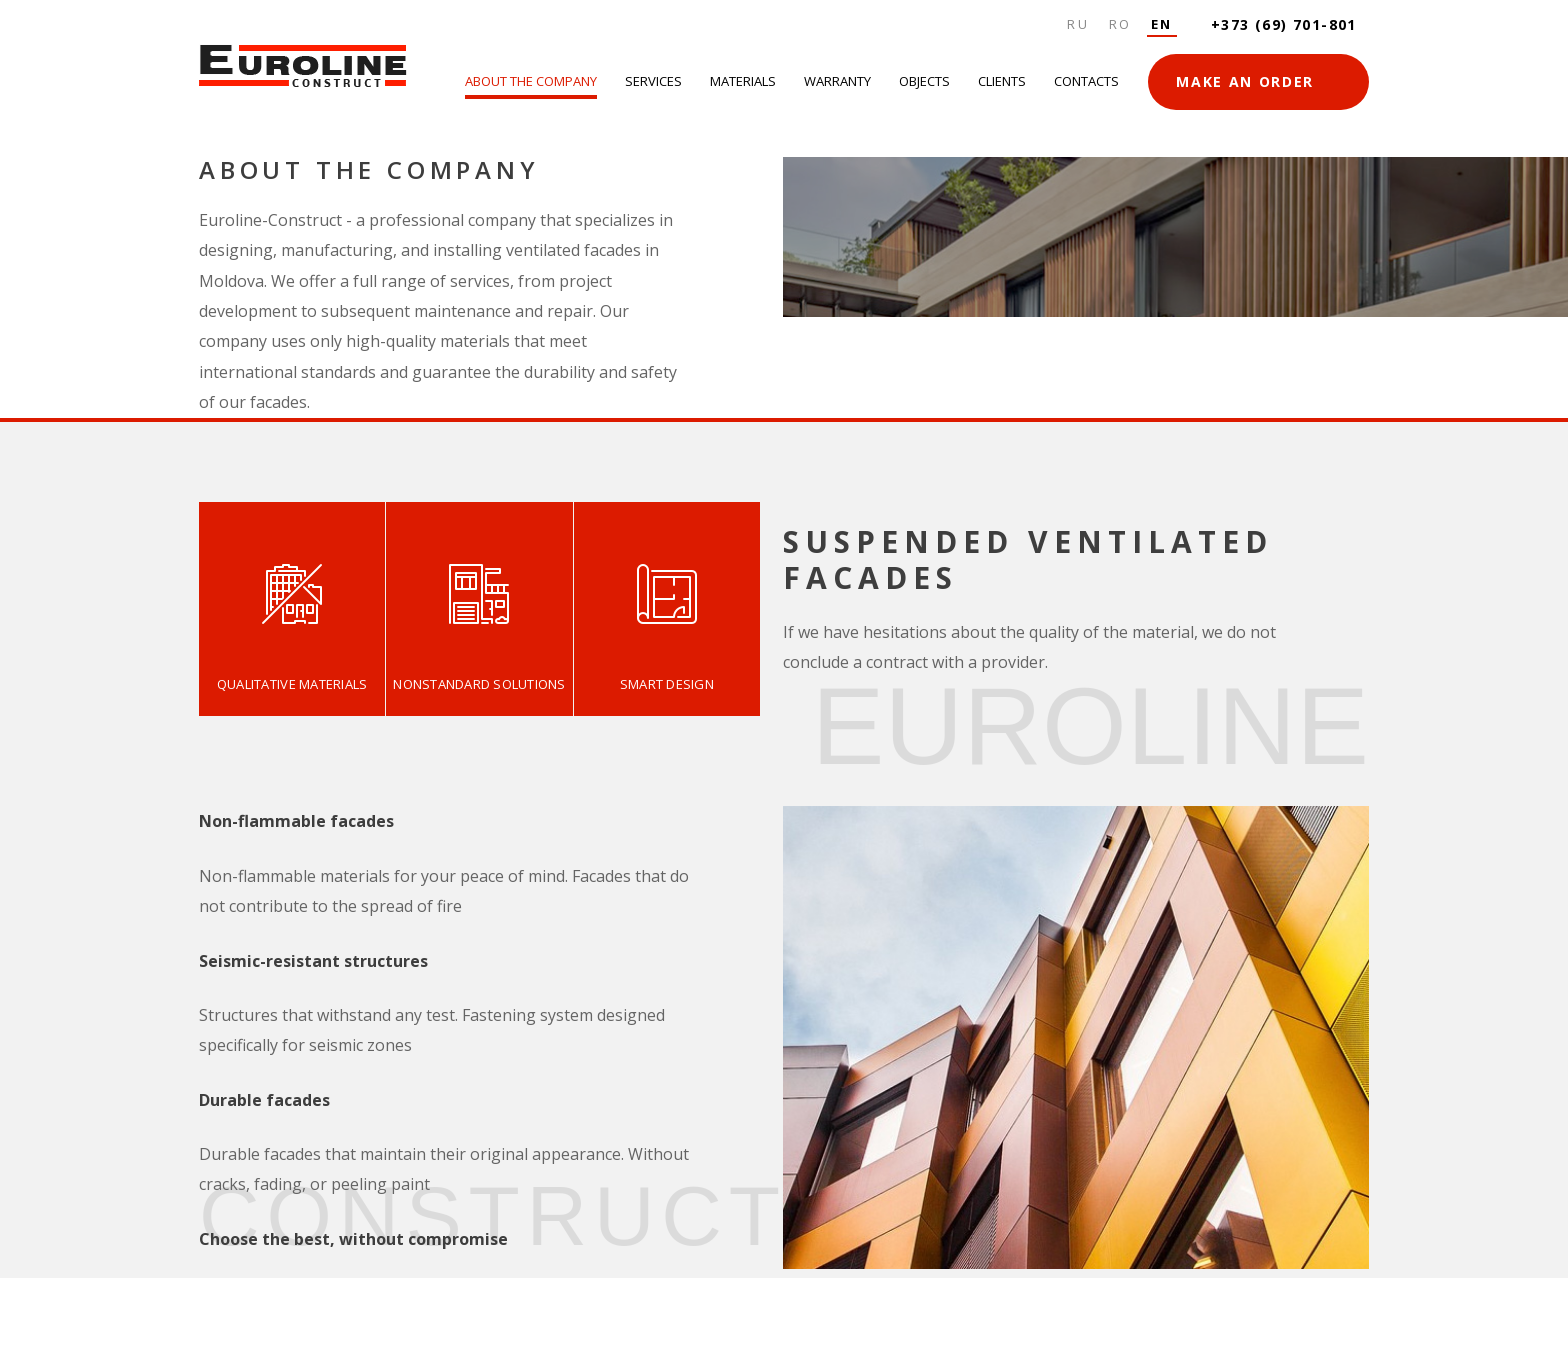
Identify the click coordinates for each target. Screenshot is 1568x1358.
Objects (924, 81)
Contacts (1086, 81)
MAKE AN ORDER (1245, 81)
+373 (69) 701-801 (1284, 24)
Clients (1002, 81)
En (1162, 24)
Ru (1078, 24)
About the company (531, 81)
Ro (1120, 24)
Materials (743, 81)
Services (653, 81)
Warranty (837, 81)
